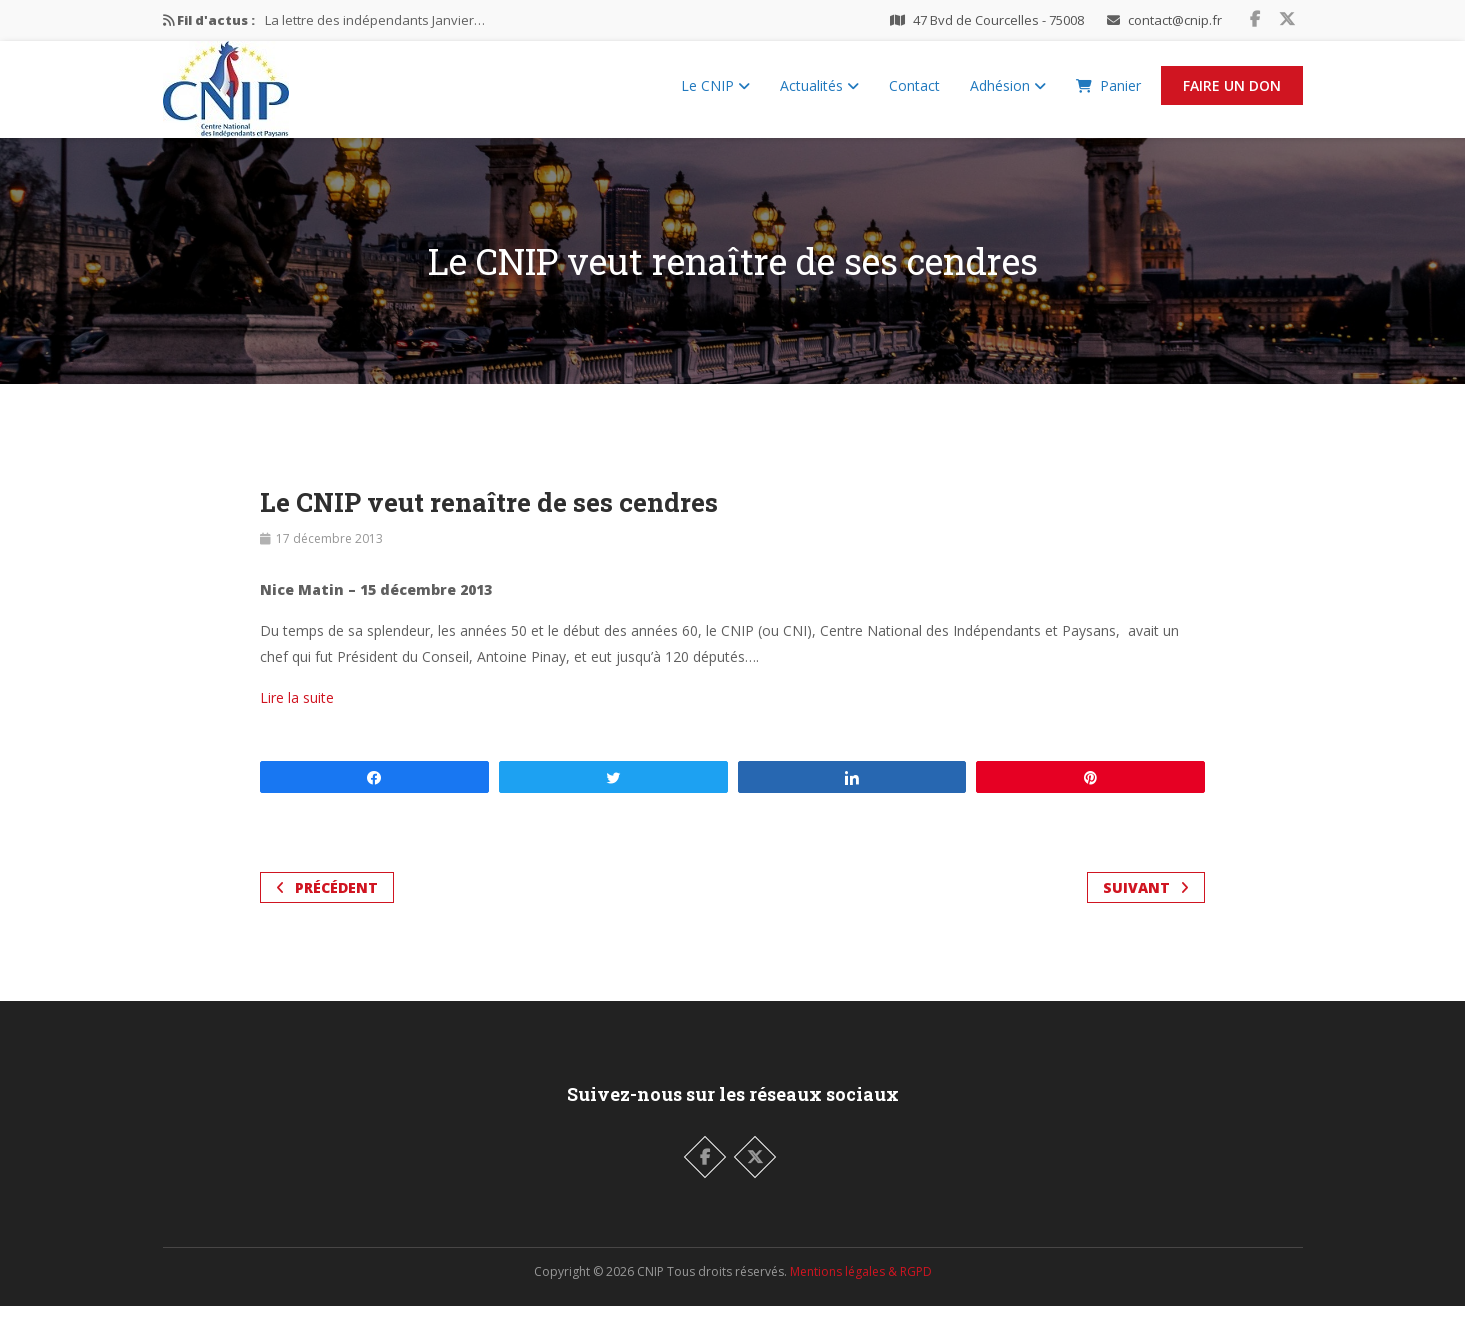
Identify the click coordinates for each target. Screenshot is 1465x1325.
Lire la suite (297, 716)
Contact (914, 95)
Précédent (327, 906)
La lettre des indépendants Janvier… (375, 20)
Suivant (1146, 906)
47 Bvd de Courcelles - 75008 (998, 20)
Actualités (819, 95)
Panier (1108, 95)
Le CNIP (715, 95)
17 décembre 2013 (329, 557)
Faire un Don (1232, 95)
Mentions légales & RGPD (861, 1290)
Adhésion (1008, 95)
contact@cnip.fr (1175, 20)
